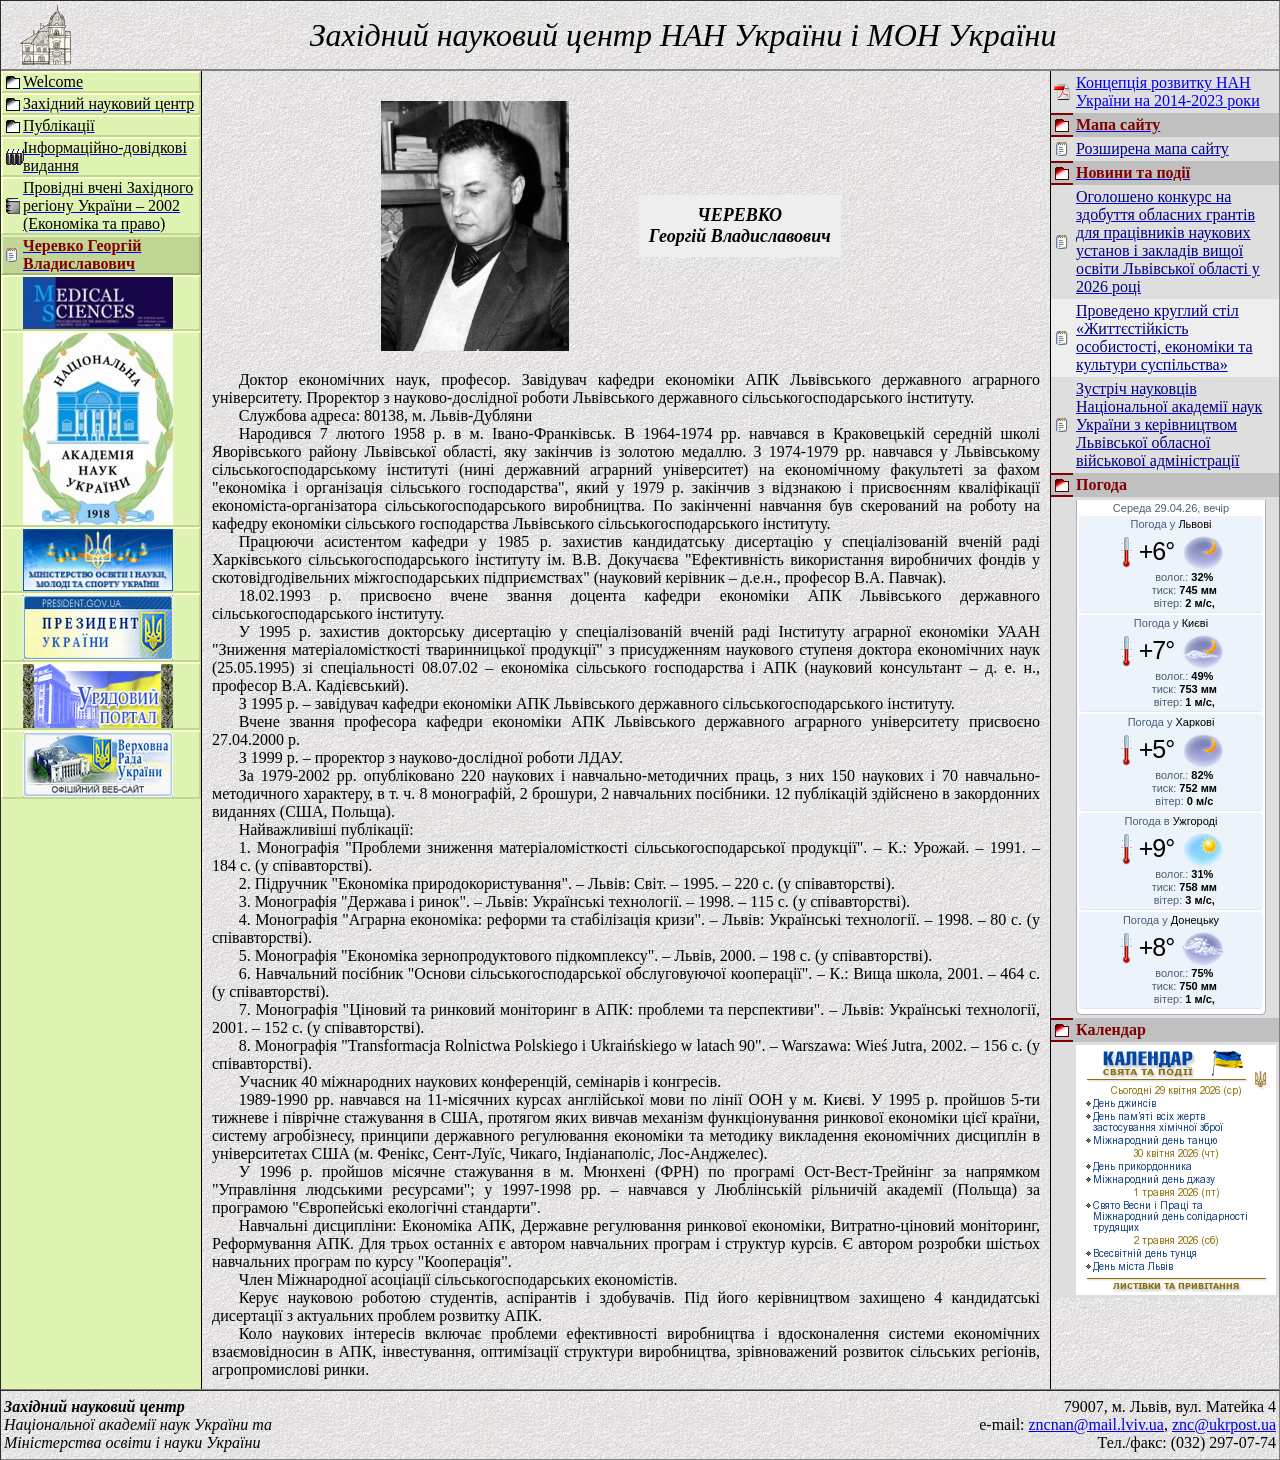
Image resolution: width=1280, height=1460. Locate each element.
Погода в (1171, 821)
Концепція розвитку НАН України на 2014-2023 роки (1168, 91)
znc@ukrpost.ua (1224, 1424)
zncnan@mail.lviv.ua (1096, 1424)
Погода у (1171, 524)
